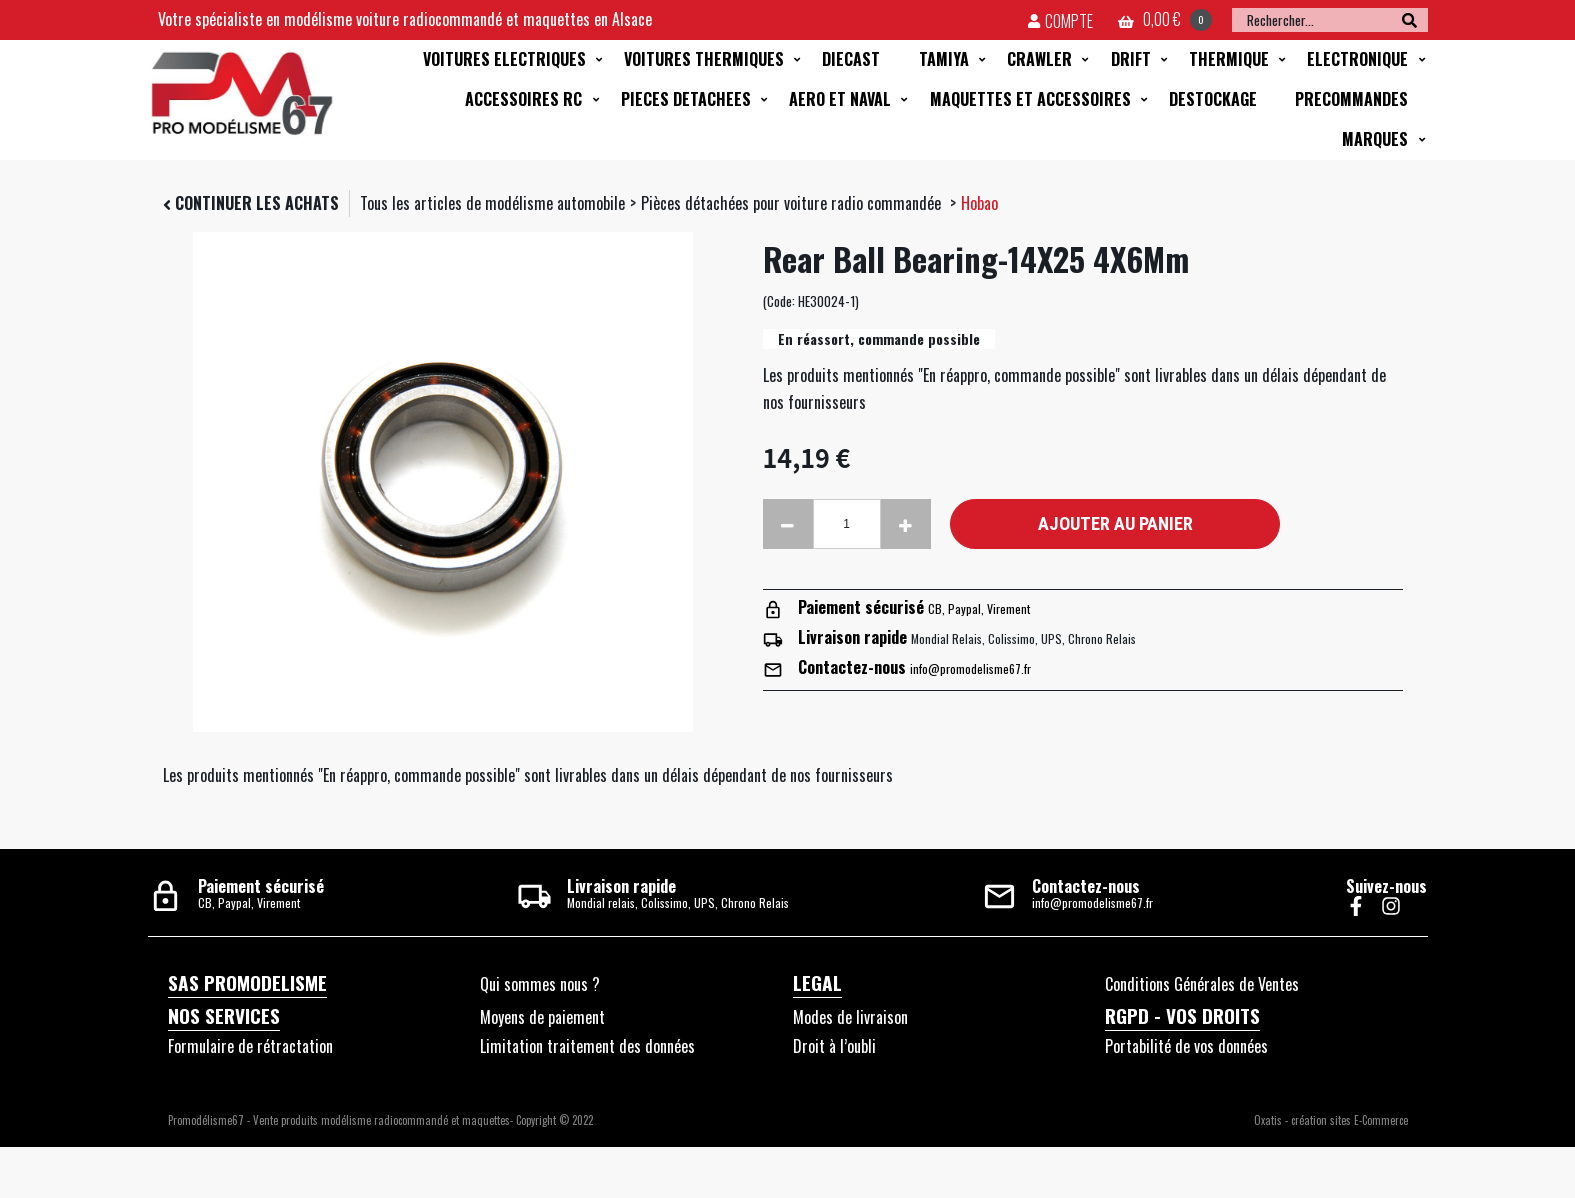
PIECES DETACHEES (686, 99)
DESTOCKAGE (1213, 99)
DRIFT (1131, 59)
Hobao (979, 203)
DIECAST (851, 59)
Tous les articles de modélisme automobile (492, 203)
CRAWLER (1039, 59)
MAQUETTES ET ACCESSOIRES (1030, 99)
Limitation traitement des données (587, 1046)
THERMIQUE (1229, 59)
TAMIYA (944, 59)
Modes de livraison (850, 1017)
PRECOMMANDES (1351, 99)
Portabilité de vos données (1186, 1046)
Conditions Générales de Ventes (1202, 984)
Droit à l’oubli (834, 1046)
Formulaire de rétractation (250, 1046)
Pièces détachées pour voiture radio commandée (793, 203)
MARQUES (1375, 139)
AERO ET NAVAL (840, 99)
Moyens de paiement (542, 1017)
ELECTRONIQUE (1357, 59)
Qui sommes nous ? (540, 984)
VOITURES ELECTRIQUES (504, 59)
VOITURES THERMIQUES (704, 59)
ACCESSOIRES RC (523, 99)
